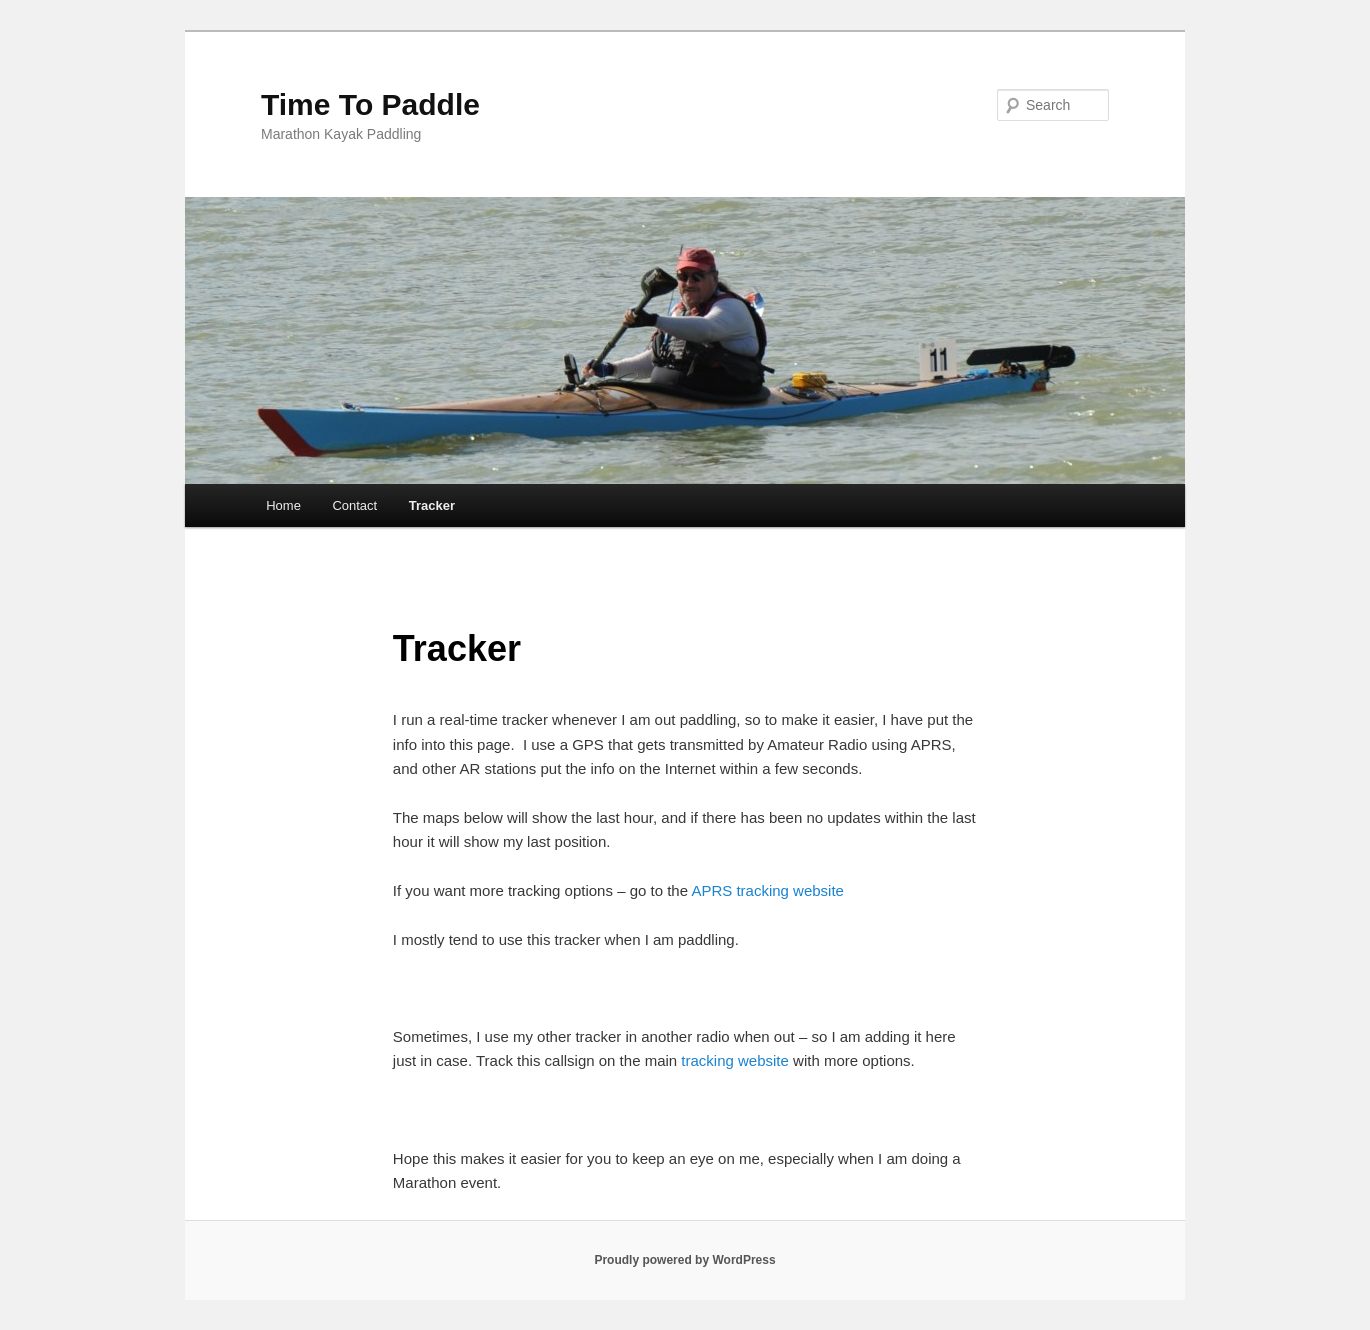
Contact (354, 505)
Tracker (432, 505)
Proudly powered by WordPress (684, 1260)
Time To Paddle (370, 104)
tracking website (735, 1060)
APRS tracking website (767, 890)
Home (283, 505)
